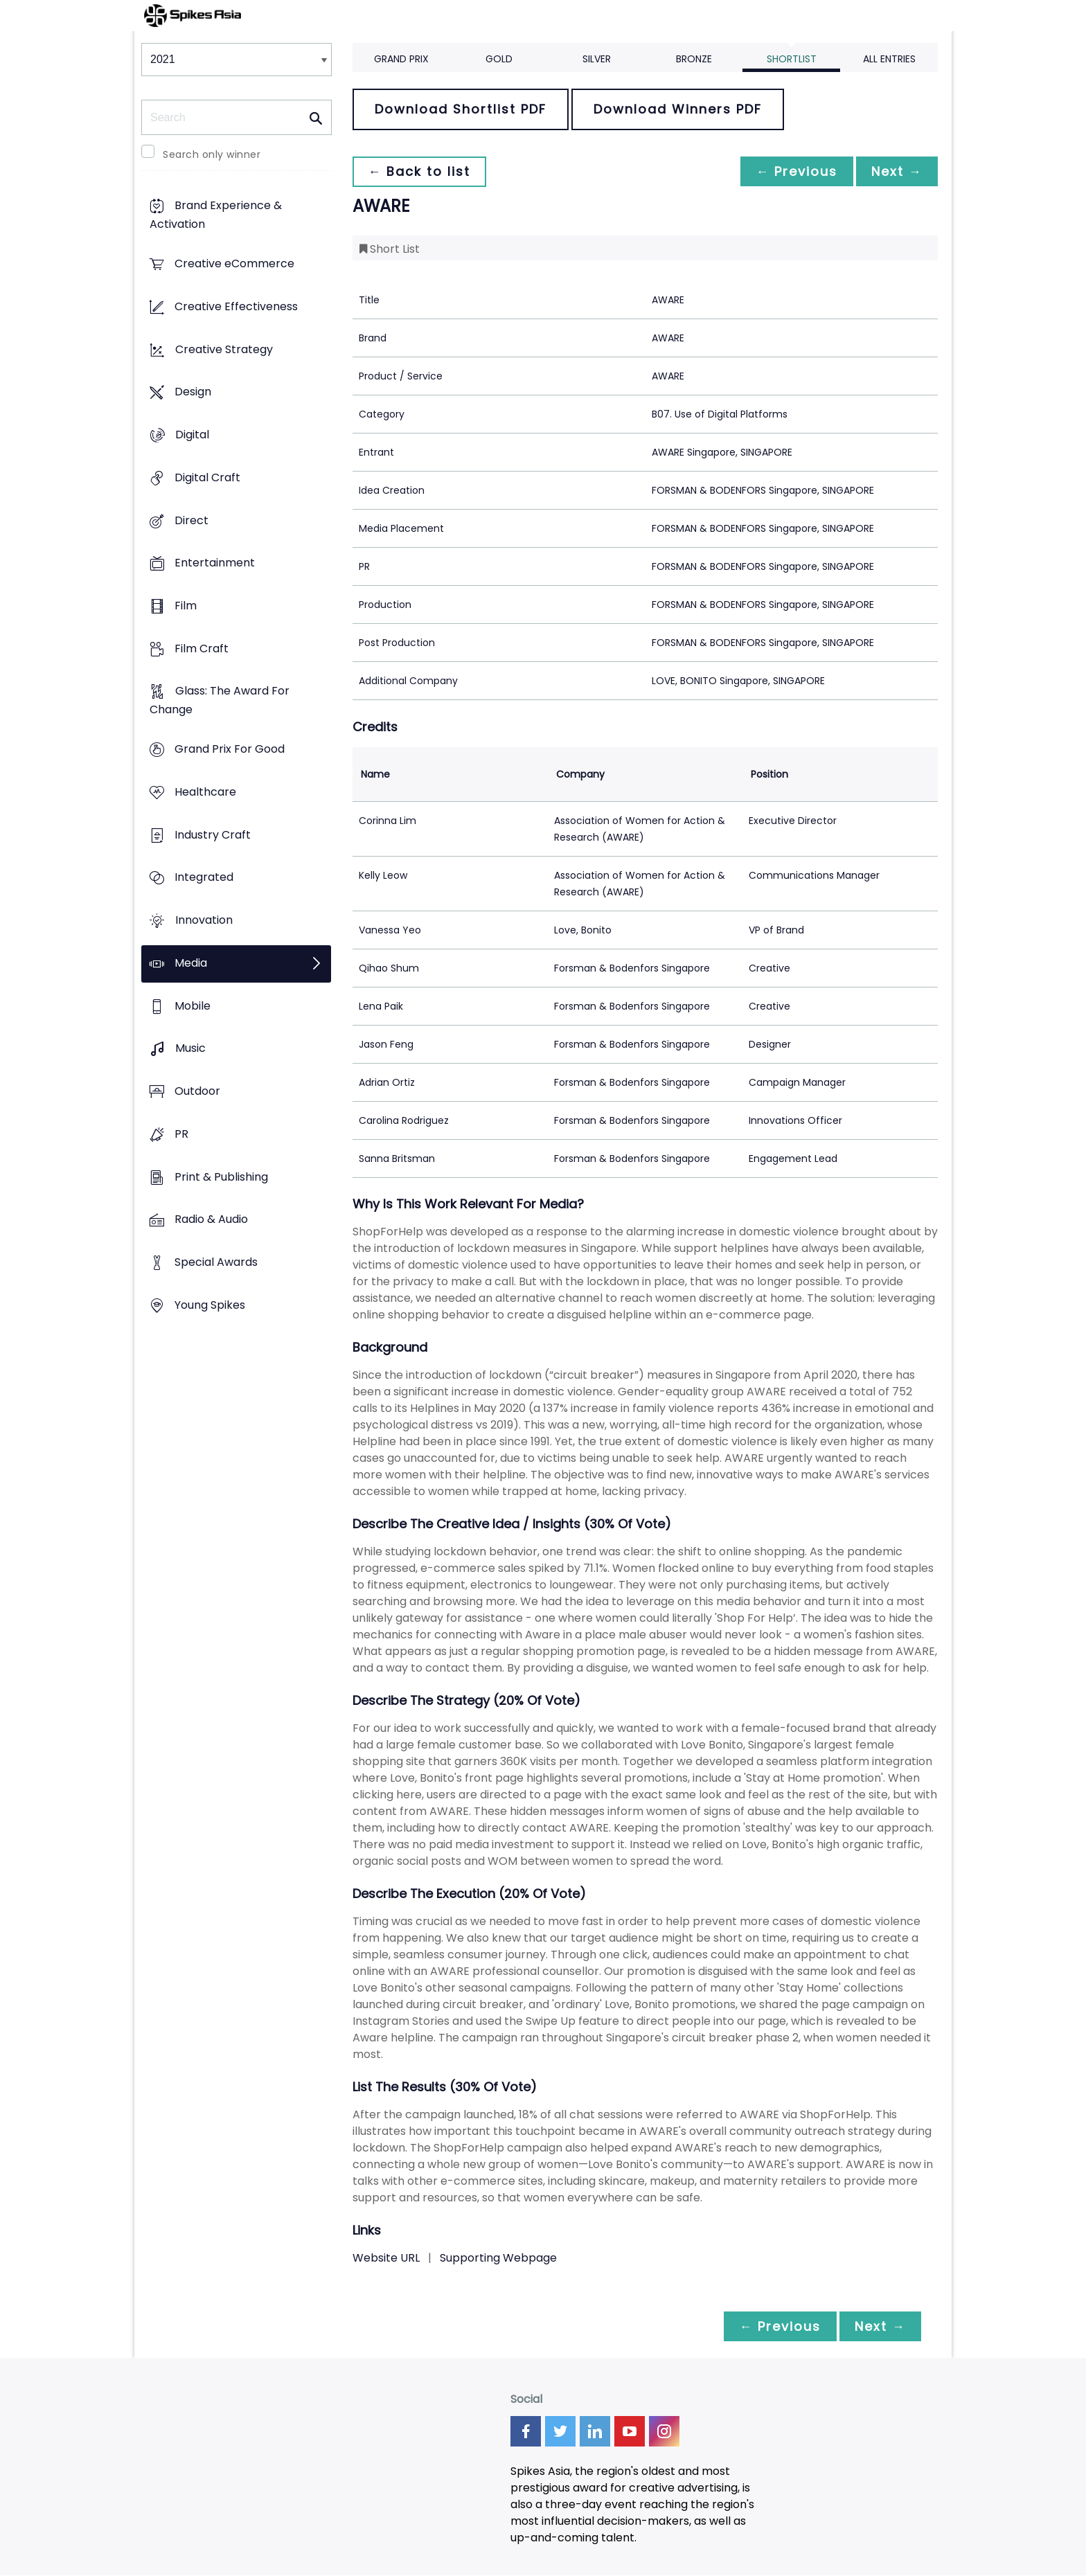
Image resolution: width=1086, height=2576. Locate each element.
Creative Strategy (224, 349)
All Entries (889, 59)
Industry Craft (213, 835)
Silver (596, 59)
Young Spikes (210, 1305)
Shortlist (792, 59)
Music (190, 1049)
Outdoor (197, 1091)
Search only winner (211, 154)
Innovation (204, 921)
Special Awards (216, 1262)
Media (191, 963)
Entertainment (215, 563)
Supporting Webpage (498, 2258)
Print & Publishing (221, 1177)
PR (181, 1134)
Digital (192, 434)
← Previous (793, 171)
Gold (499, 59)
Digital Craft (207, 477)
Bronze (694, 59)
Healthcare (205, 792)
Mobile (193, 1006)
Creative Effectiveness (236, 306)
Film (186, 606)
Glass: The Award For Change (220, 700)
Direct (191, 520)
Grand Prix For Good (230, 750)
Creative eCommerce (234, 264)
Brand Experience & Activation (216, 215)
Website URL (386, 2258)
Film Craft (202, 648)
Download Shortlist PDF (460, 109)
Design (193, 392)
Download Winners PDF (678, 109)
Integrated (204, 878)
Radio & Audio (211, 1220)
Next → (895, 171)
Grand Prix (401, 59)
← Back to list (420, 171)
